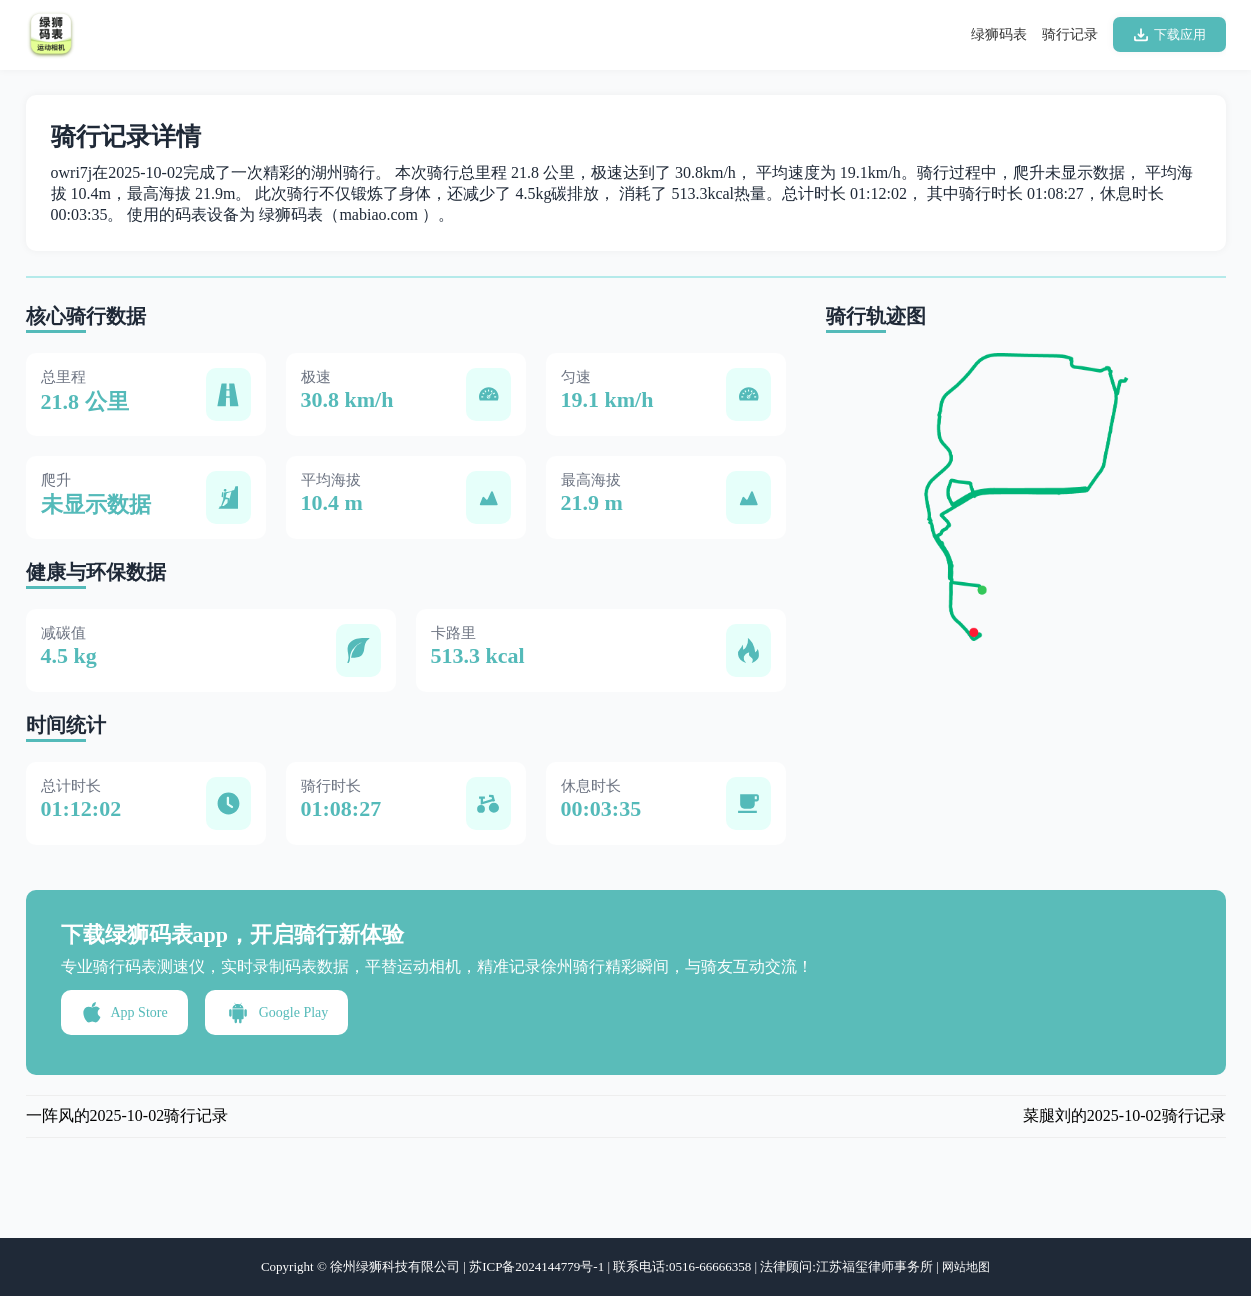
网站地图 (966, 1267)
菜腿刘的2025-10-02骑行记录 (1124, 1115)
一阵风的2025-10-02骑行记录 (127, 1115)
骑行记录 (1070, 34)
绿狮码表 (999, 34)
